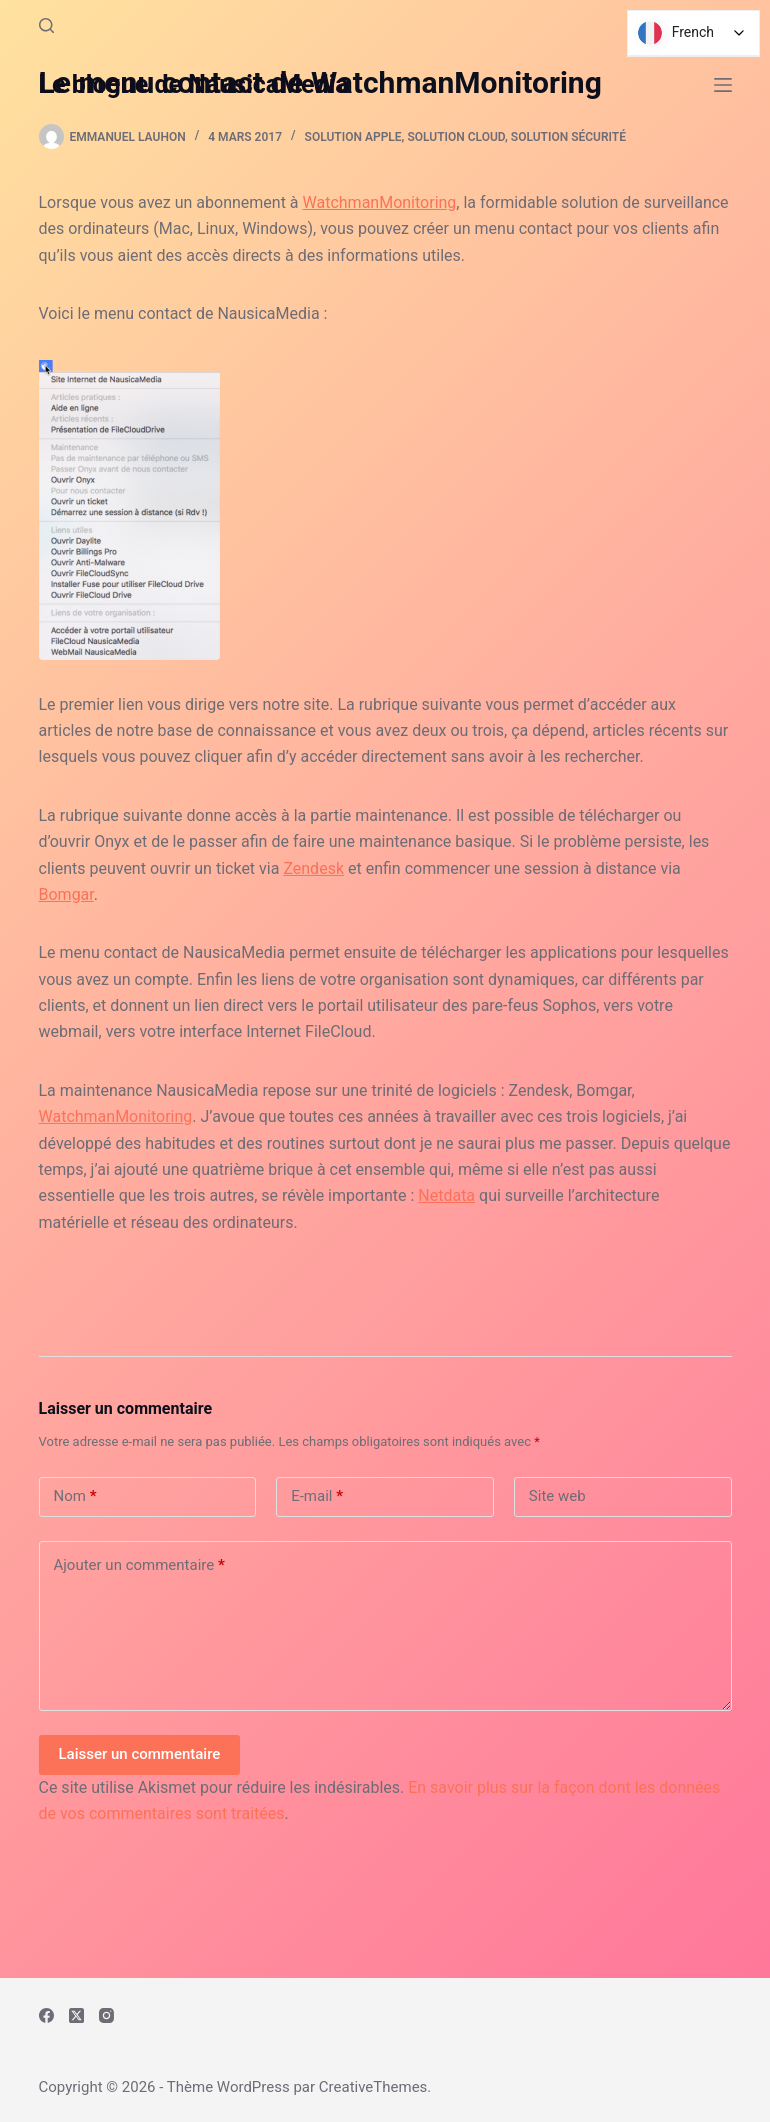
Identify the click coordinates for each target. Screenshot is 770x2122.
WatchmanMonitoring (380, 202)
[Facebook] (46, 2015)
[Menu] (723, 85)
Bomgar (66, 894)
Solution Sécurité (568, 137)
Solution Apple (353, 137)
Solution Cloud (456, 137)
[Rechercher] (46, 25)
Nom (75, 1496)
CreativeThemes (373, 2087)
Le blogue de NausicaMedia (194, 84)
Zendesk (313, 868)
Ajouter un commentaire (139, 1565)
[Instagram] (106, 2015)
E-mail (317, 1496)
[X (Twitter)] (76, 2015)
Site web (557, 1496)
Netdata (446, 1195)
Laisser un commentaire (140, 1754)
